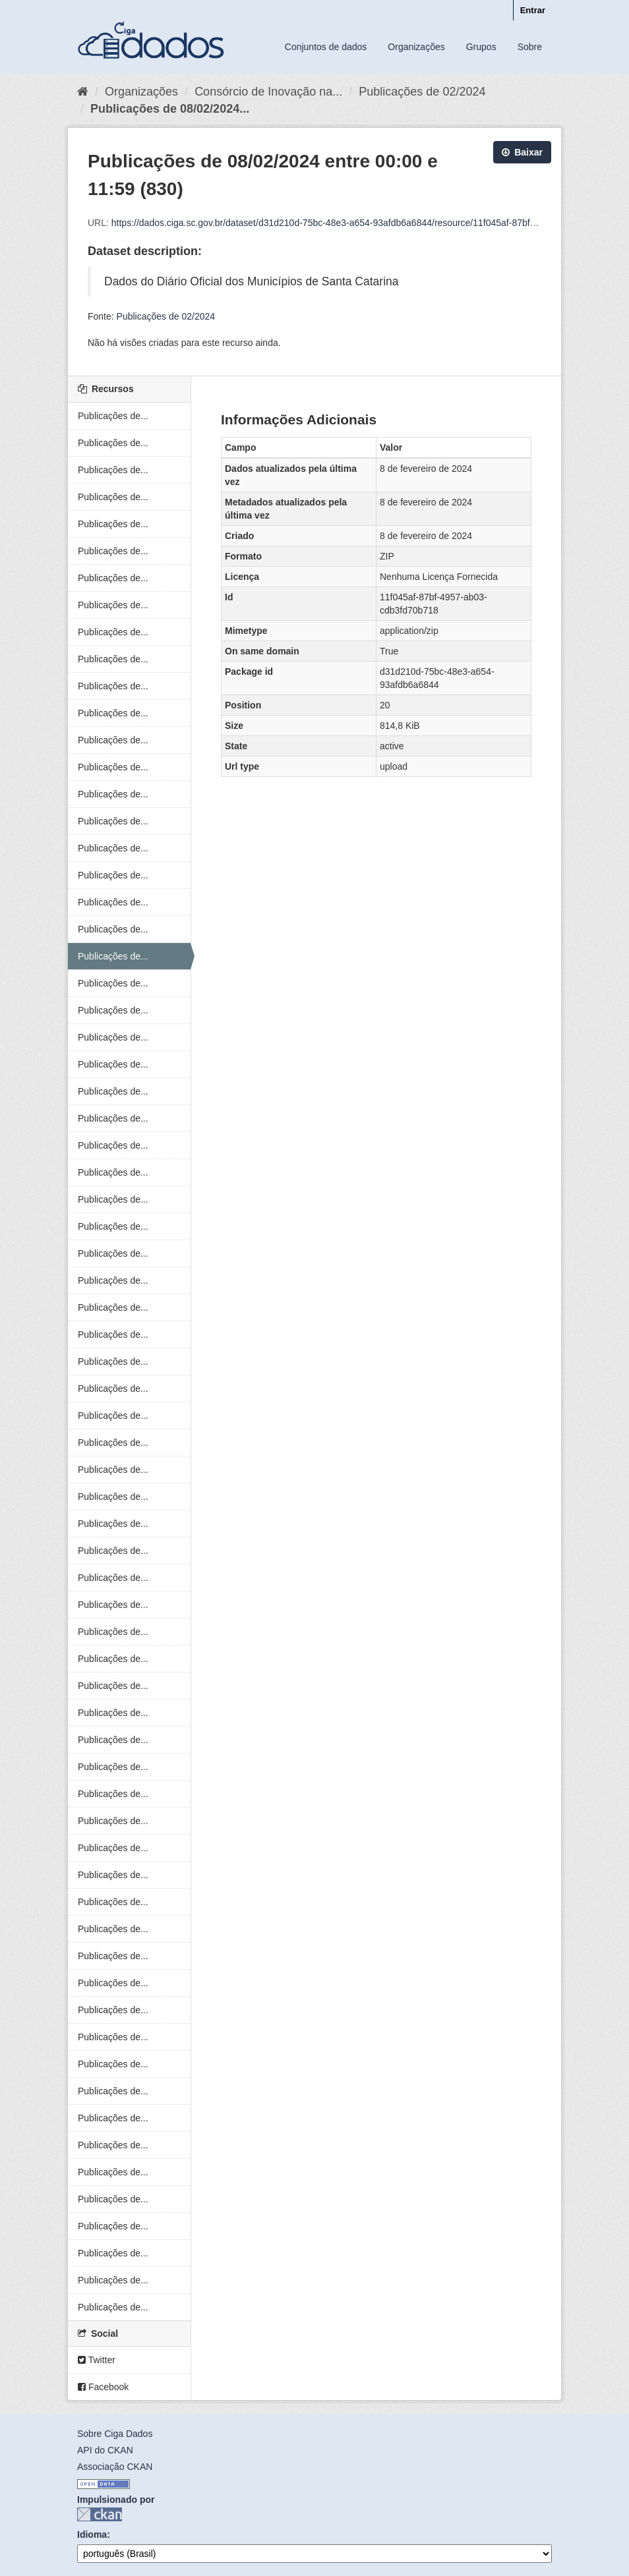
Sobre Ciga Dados (114, 2433)
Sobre (530, 47)
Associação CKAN (114, 2466)
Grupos (481, 47)
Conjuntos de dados (326, 47)
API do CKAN (105, 2450)
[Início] (82, 91)
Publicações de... (113, 416)
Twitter (96, 2360)
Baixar (522, 152)
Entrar (532, 10)
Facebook (103, 2387)
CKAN (99, 2514)
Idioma (92, 2534)
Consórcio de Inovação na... (268, 91)
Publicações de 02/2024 (422, 91)
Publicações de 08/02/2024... (169, 108)
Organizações (416, 47)
